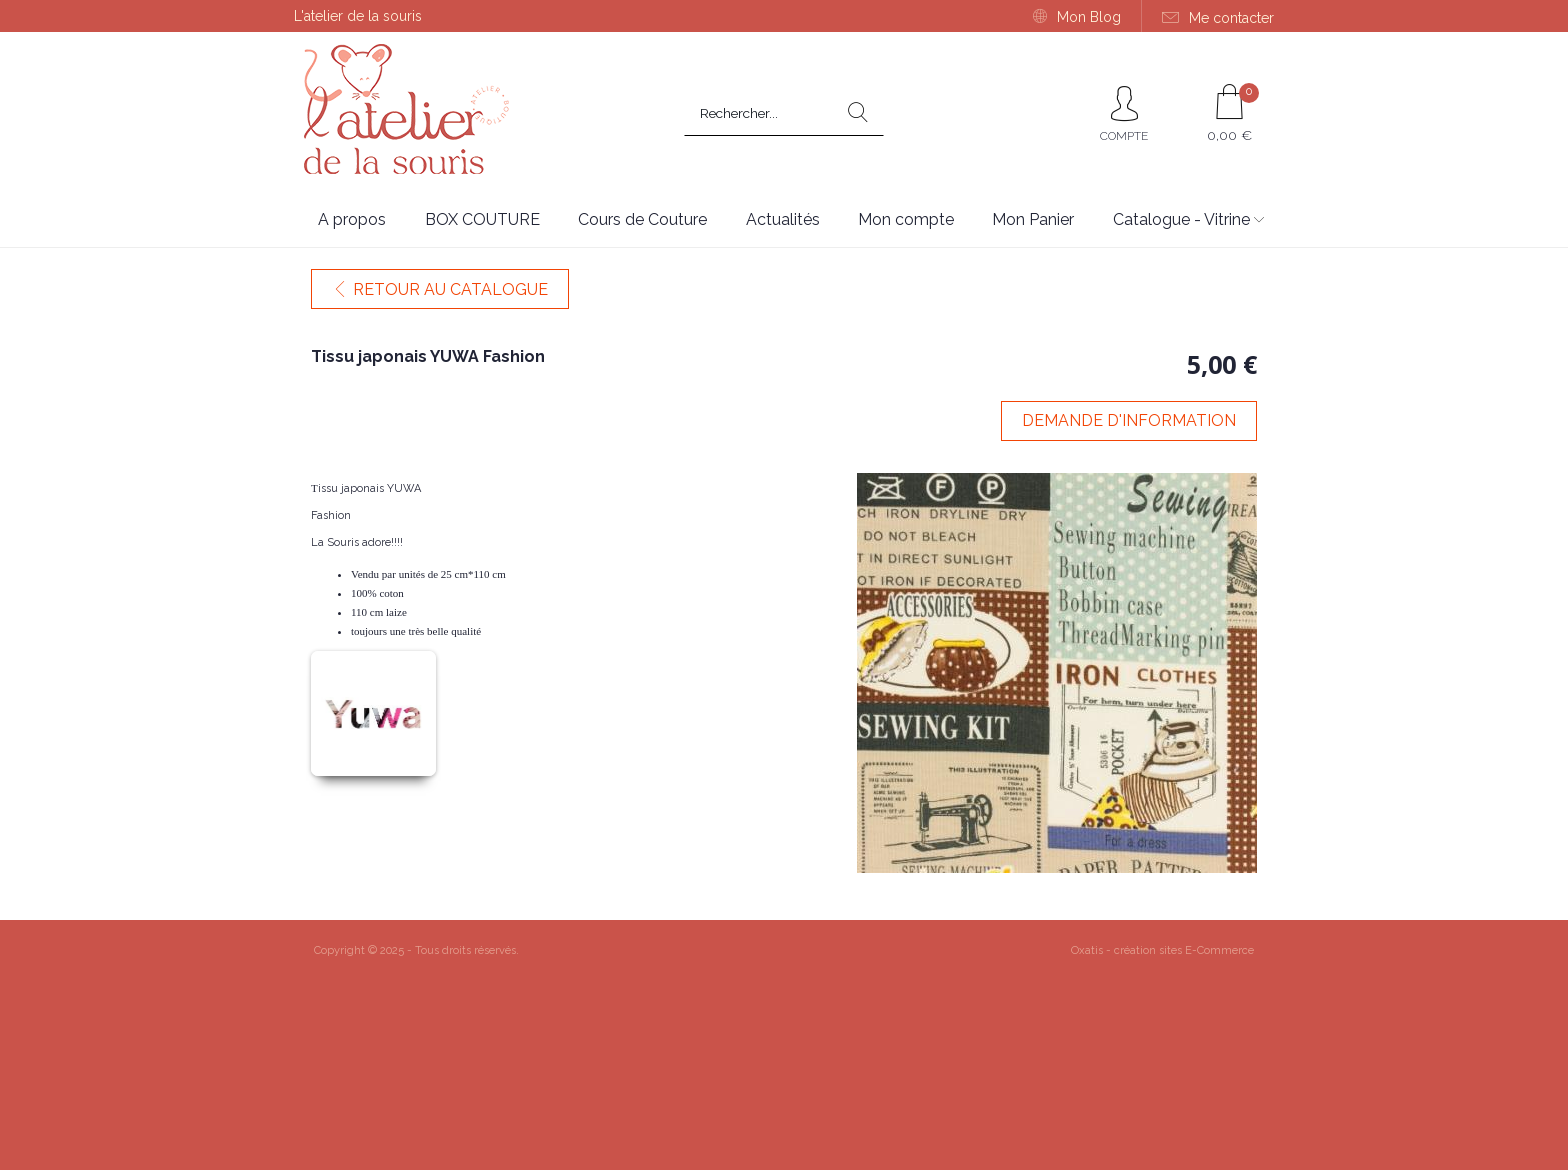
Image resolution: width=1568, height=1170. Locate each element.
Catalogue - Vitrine (1181, 219)
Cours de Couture (642, 219)
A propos (352, 219)
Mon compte (906, 219)
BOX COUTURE (482, 219)
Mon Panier (1033, 219)
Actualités (783, 219)
